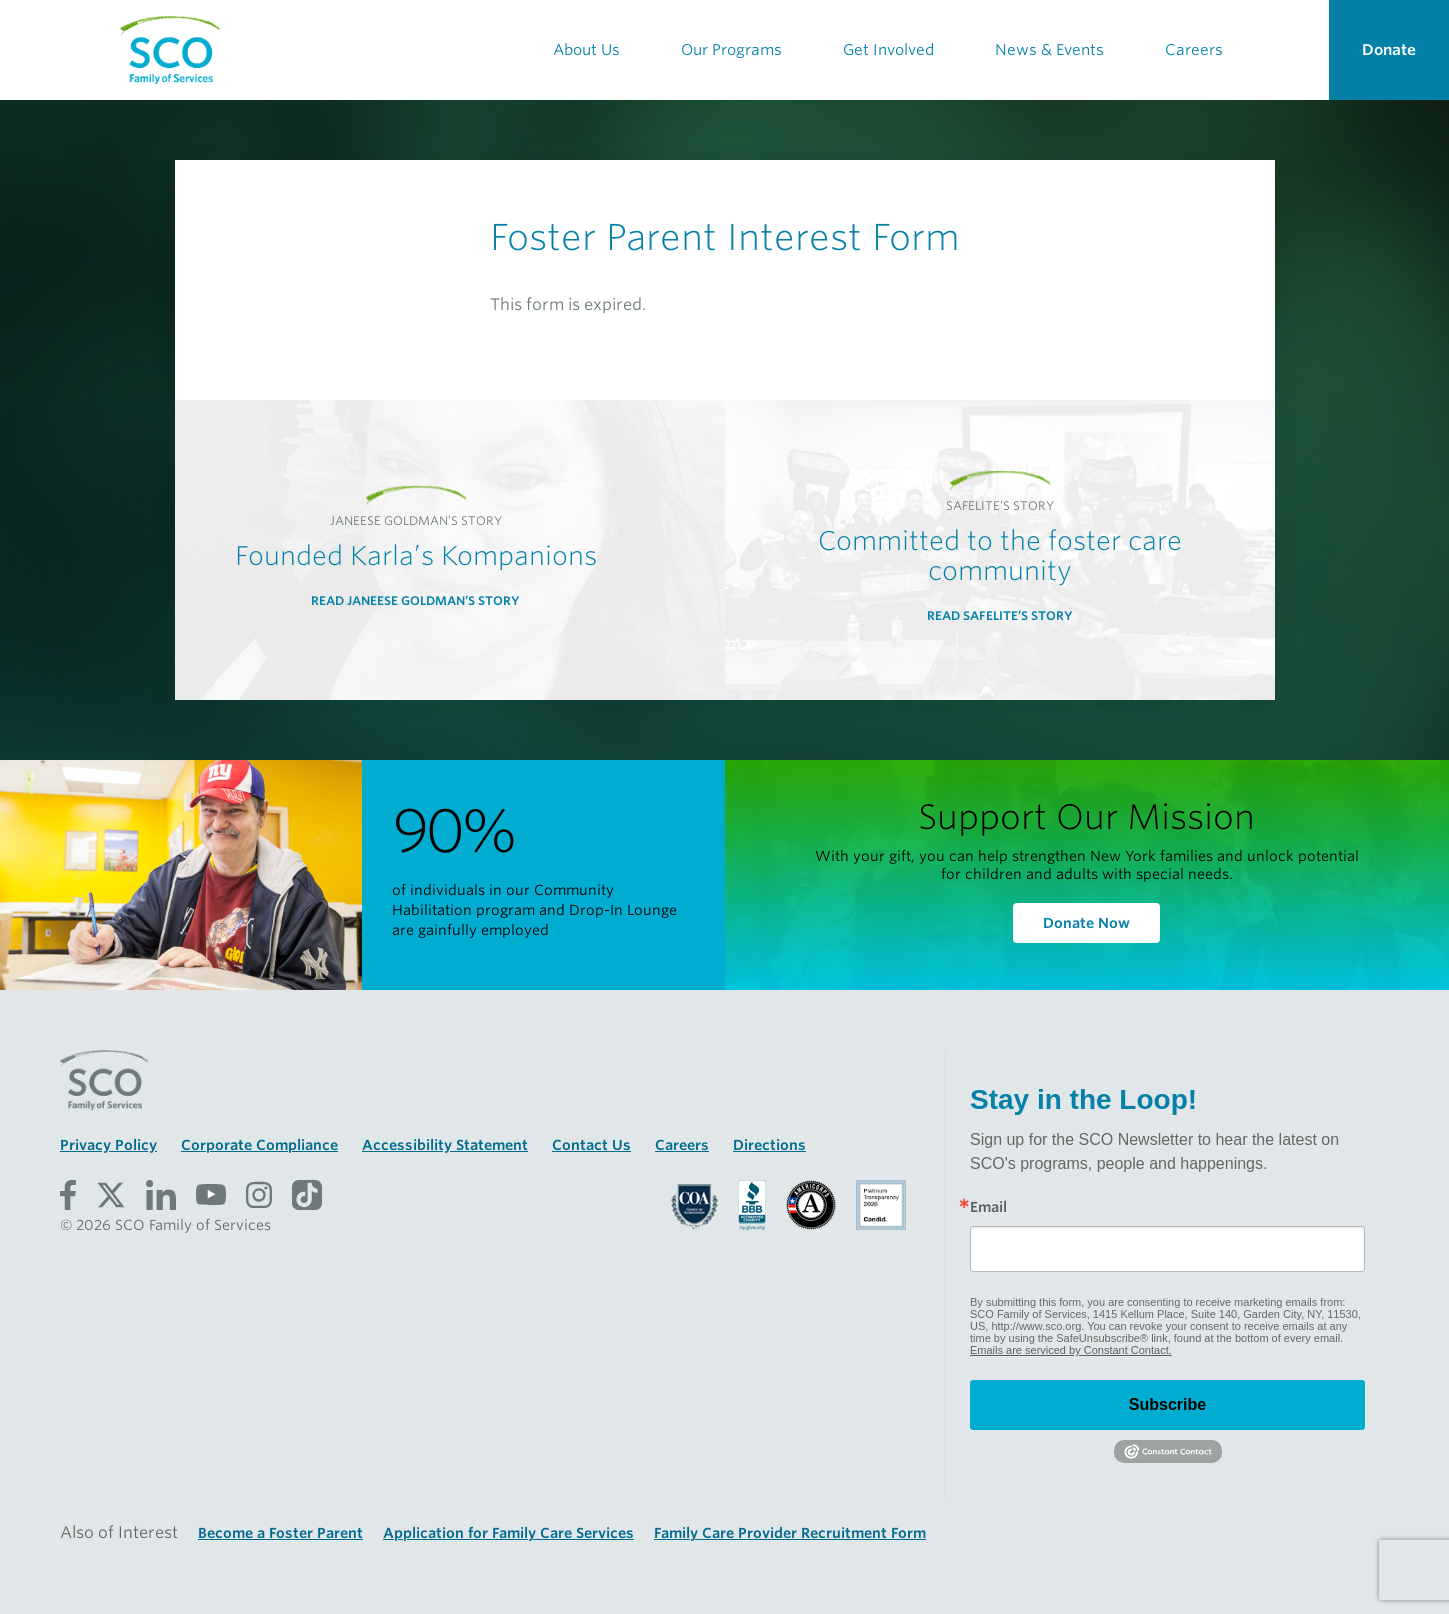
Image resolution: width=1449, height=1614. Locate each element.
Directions (769, 1145)
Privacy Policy (108, 1145)
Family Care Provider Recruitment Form (790, 1533)
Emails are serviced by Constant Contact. (1071, 1350)
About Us (586, 50)
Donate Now (1086, 923)
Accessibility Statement (445, 1145)
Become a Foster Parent (280, 1533)
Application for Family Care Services (508, 1533)
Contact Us (591, 1145)
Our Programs (731, 50)
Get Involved (888, 50)
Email (988, 1207)
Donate (1389, 50)
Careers (1194, 50)
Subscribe (1167, 1404)
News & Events (1049, 50)
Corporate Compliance (259, 1145)
